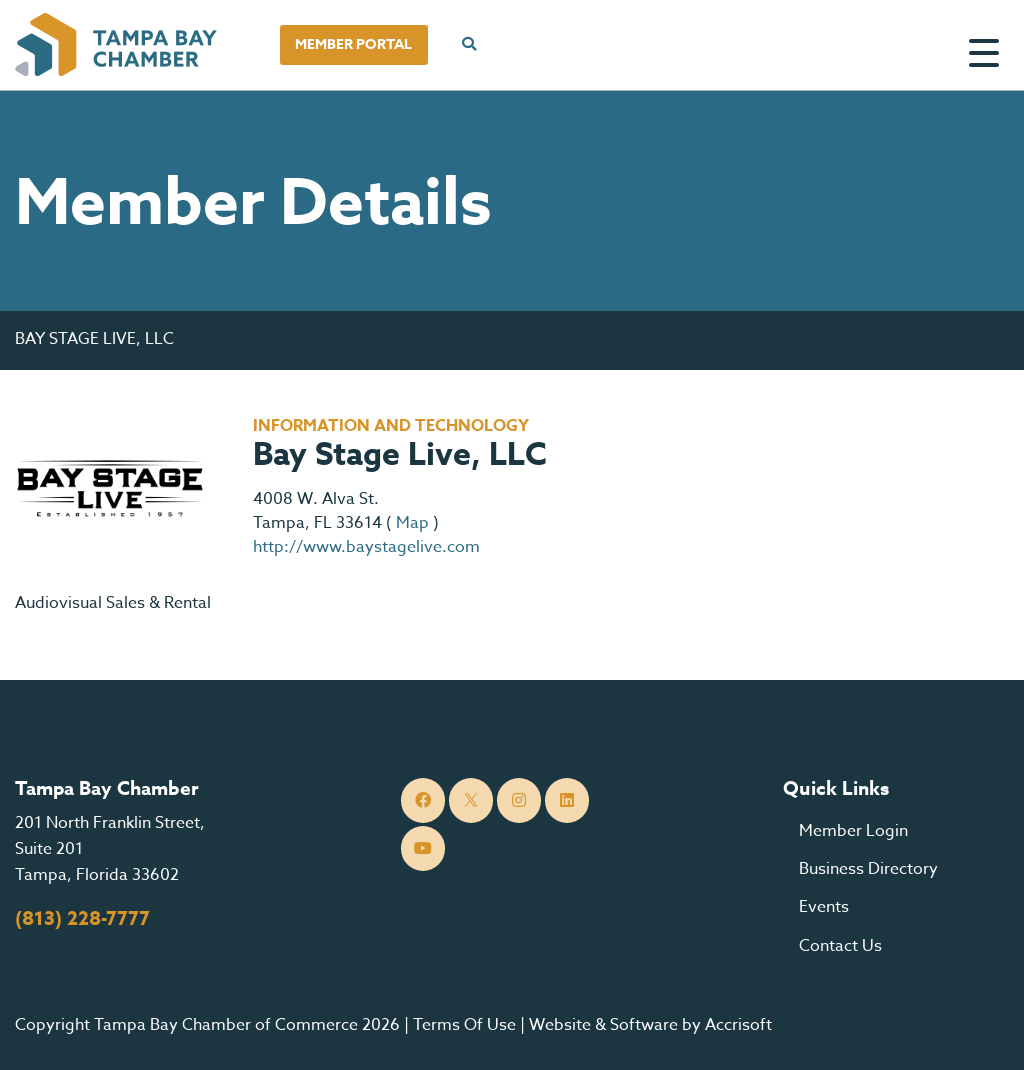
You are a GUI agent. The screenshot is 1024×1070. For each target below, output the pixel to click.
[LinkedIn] (567, 800)
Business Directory (868, 869)
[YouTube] (423, 848)
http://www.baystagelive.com (366, 547)
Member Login (853, 831)
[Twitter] (471, 800)
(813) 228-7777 (82, 919)
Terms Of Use (464, 1025)
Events (824, 907)
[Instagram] (519, 800)
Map (412, 523)
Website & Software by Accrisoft (650, 1025)
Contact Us (840, 946)
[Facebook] (423, 800)
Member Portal (353, 44)
